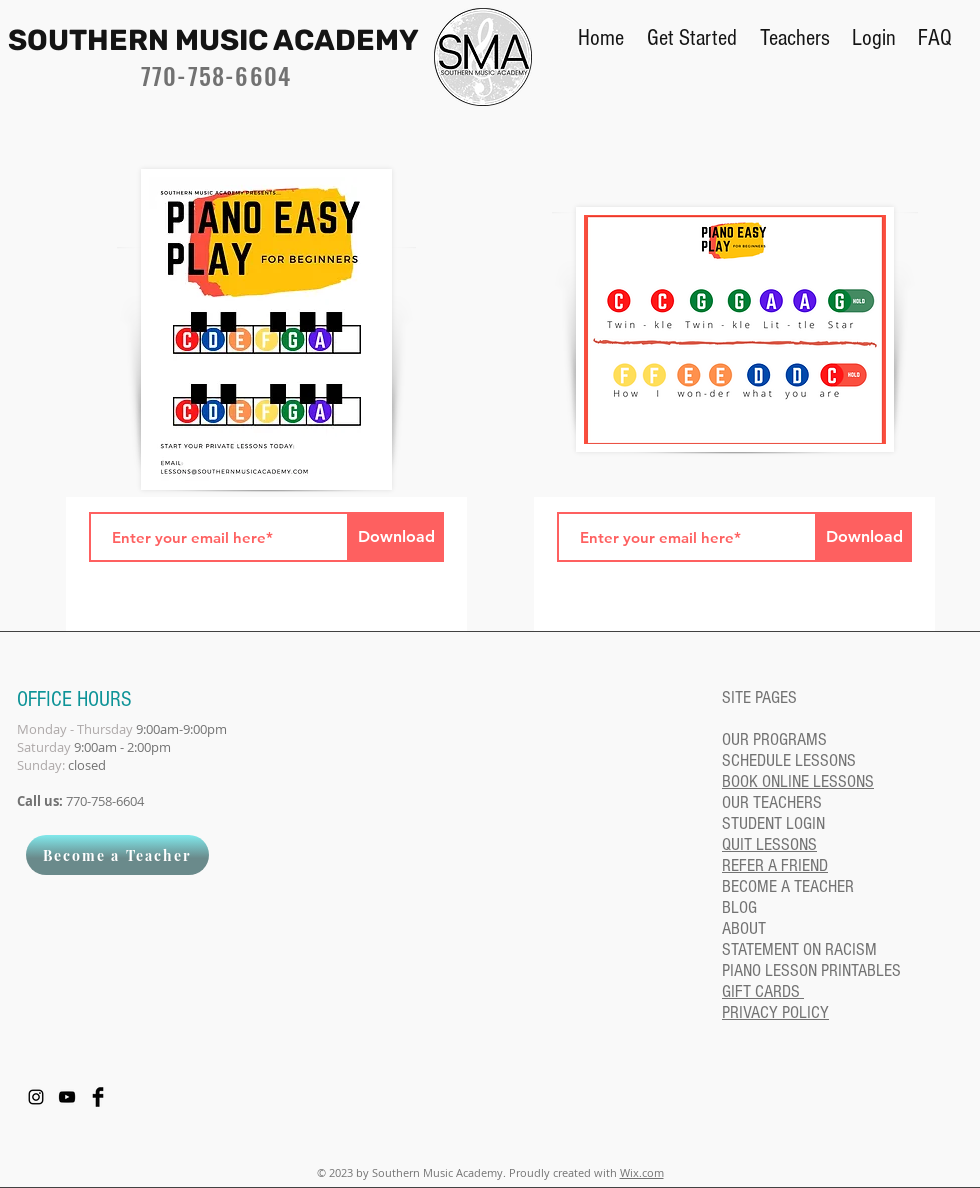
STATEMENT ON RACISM (799, 949)
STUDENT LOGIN (773, 823)
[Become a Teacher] (117, 855)
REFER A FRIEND (775, 865)
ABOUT (744, 928)
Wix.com (642, 1172)
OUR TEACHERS (772, 802)
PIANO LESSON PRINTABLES (811, 970)
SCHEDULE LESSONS (789, 760)
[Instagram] (36, 1097)
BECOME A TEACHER (788, 886)
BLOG (739, 907)
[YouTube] (67, 1097)
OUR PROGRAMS (774, 739)
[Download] (396, 537)
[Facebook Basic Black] (98, 1097)
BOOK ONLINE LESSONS (798, 781)
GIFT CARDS (763, 991)
